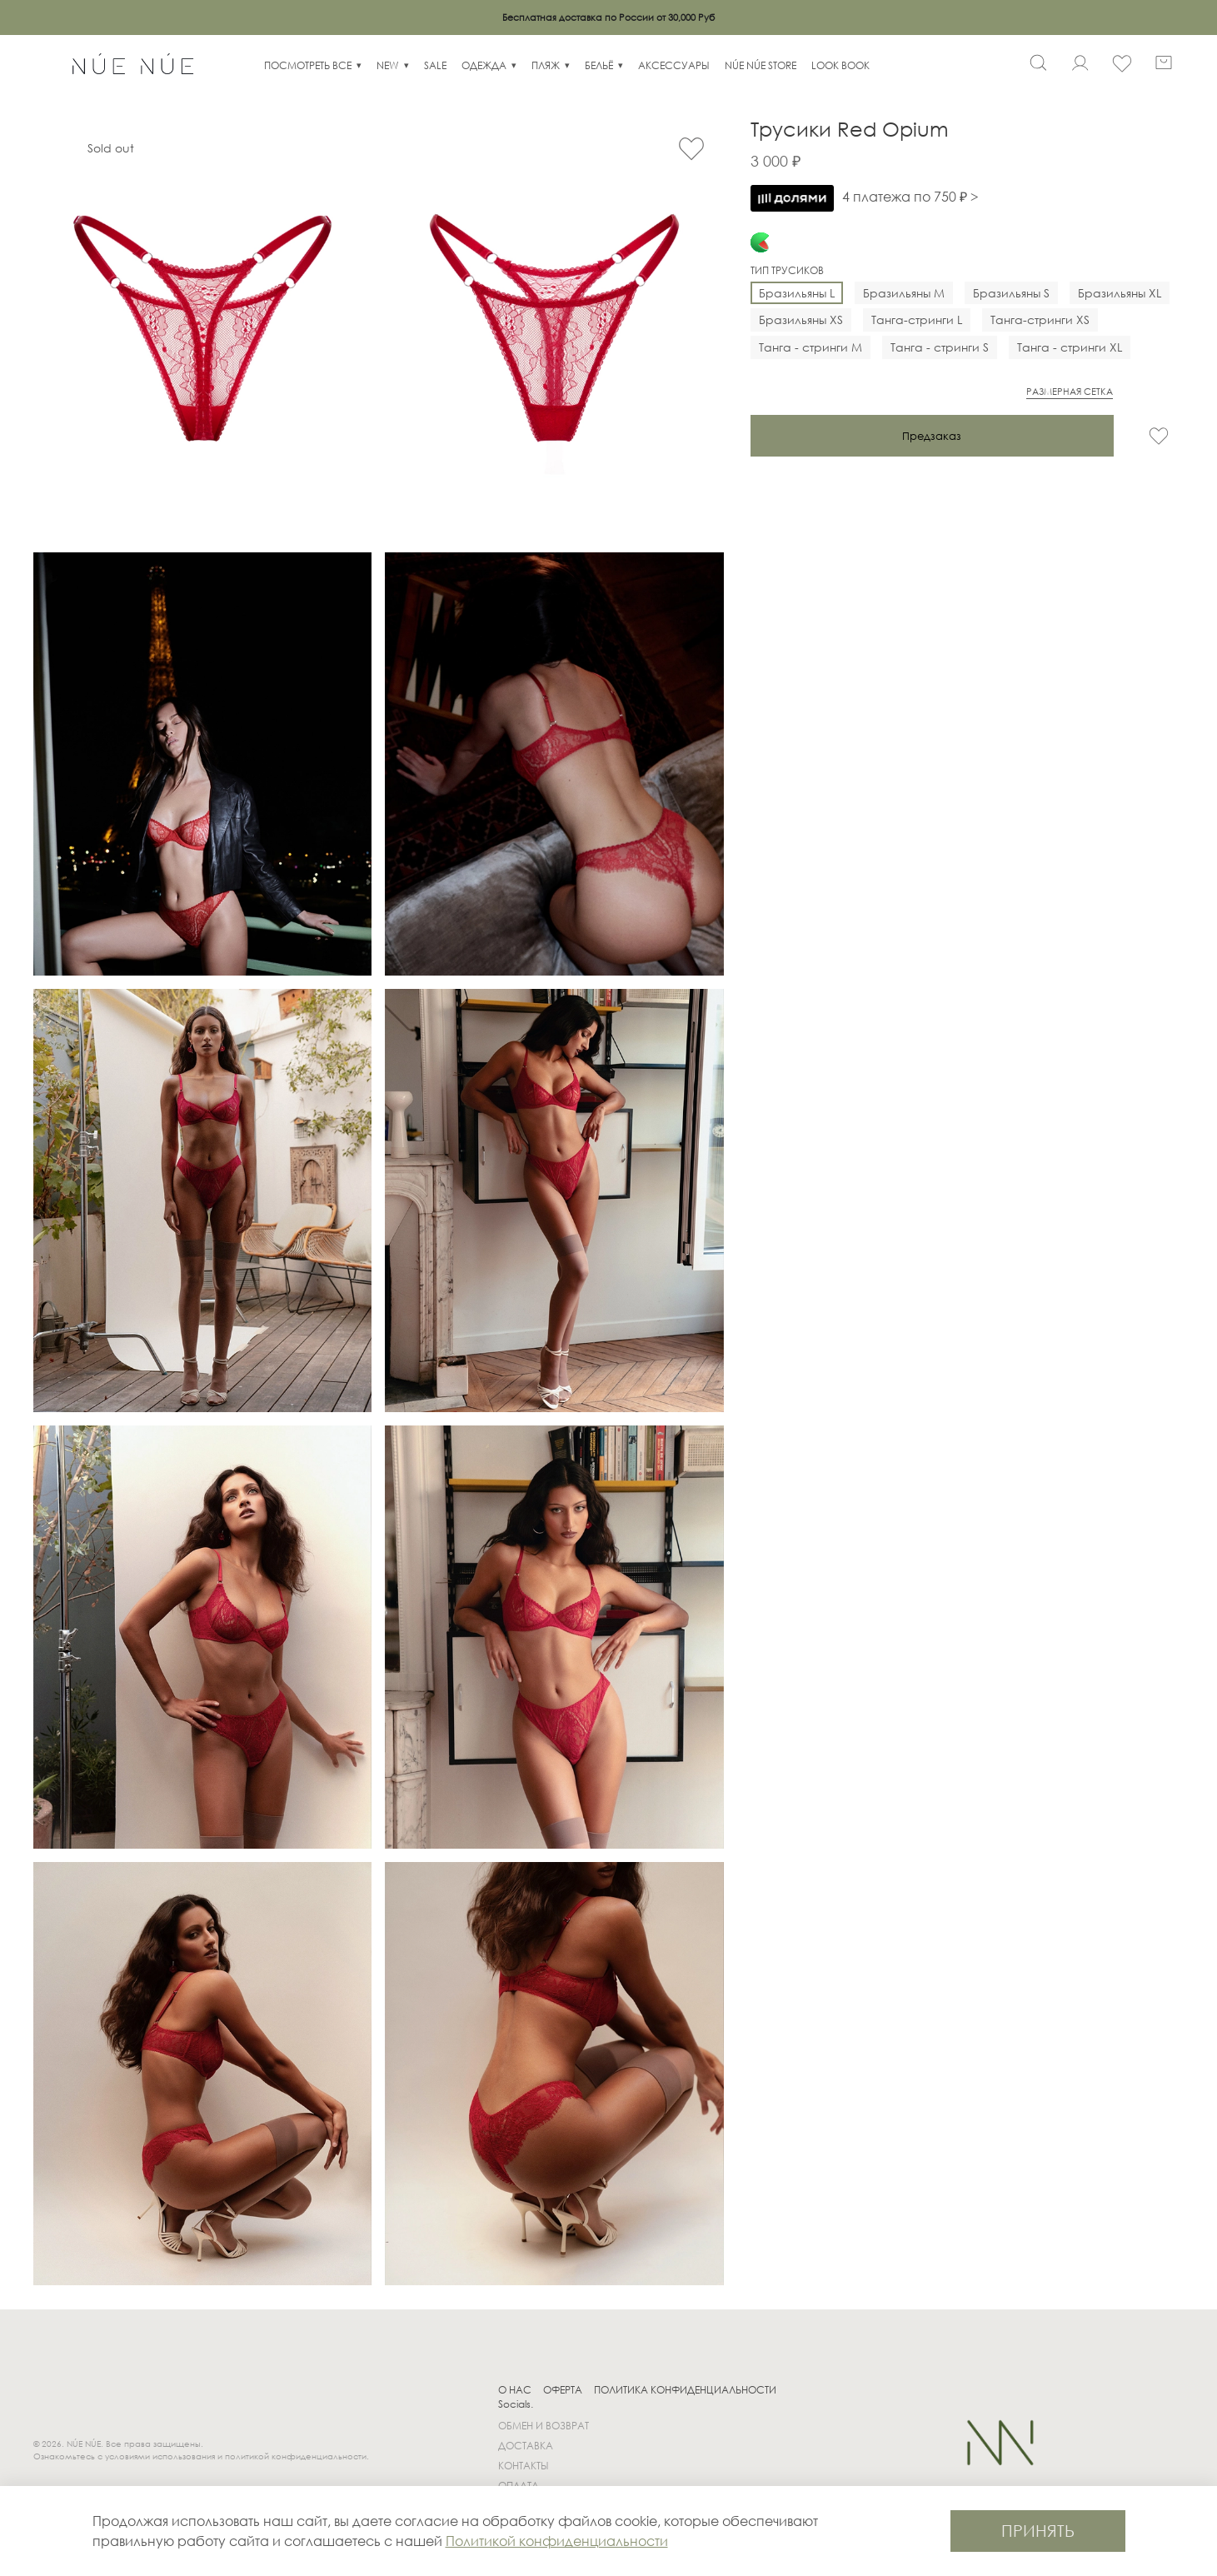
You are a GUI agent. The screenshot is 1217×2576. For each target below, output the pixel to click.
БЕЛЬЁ (599, 65)
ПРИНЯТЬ (1038, 2530)
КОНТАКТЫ (523, 2466)
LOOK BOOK (840, 65)
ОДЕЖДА (483, 65)
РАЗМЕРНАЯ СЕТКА (1069, 391)
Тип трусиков (787, 271)
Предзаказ (931, 436)
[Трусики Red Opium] (202, 328)
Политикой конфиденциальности (557, 2540)
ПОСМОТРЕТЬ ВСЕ (308, 65)
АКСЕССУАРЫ (674, 65)
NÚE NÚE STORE (760, 65)
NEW (388, 65)
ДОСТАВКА (525, 2446)
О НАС (514, 2390)
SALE (435, 65)
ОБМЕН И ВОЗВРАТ (543, 2426)
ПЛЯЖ (545, 65)
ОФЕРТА (562, 2390)
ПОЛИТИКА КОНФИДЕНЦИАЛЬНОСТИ (685, 2390)
